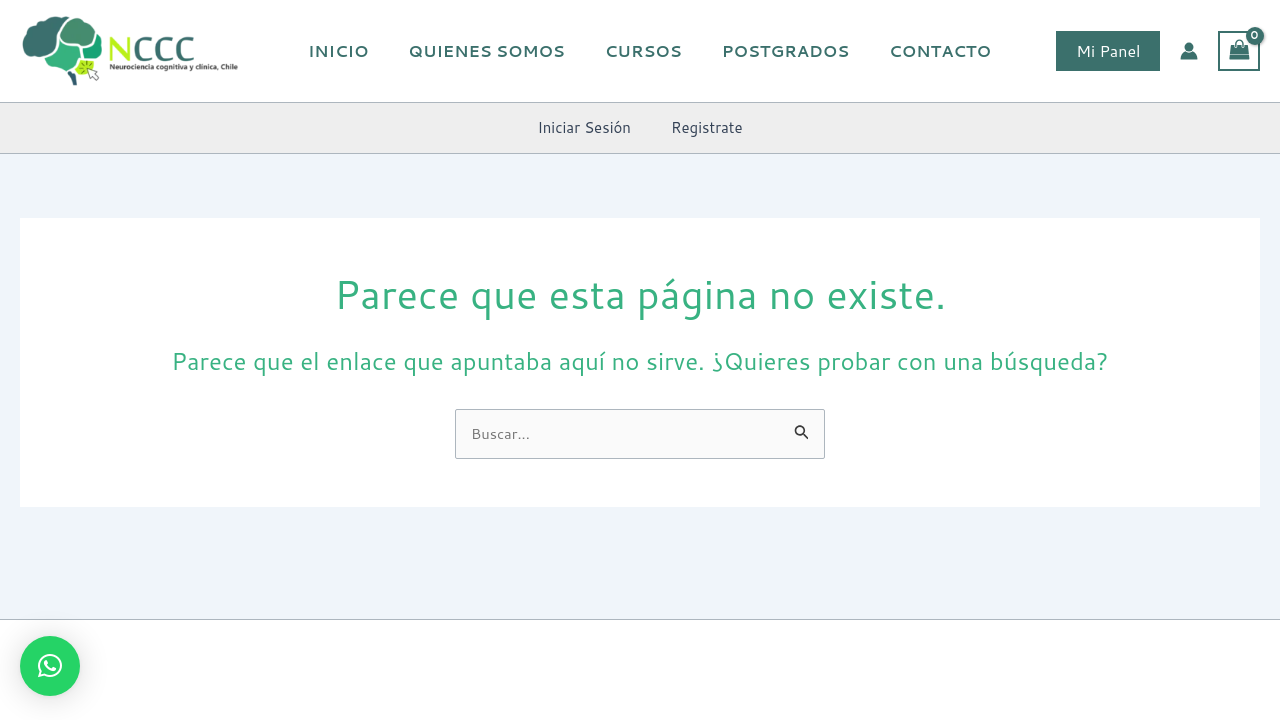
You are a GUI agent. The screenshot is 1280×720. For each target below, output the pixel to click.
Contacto (915, 50)
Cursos (633, 50)
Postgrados (767, 50)
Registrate (702, 127)
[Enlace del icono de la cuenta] (1189, 51)
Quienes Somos (485, 50)
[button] (1108, 51)
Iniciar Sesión (589, 127)
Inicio (344, 50)
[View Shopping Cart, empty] (1239, 51)
